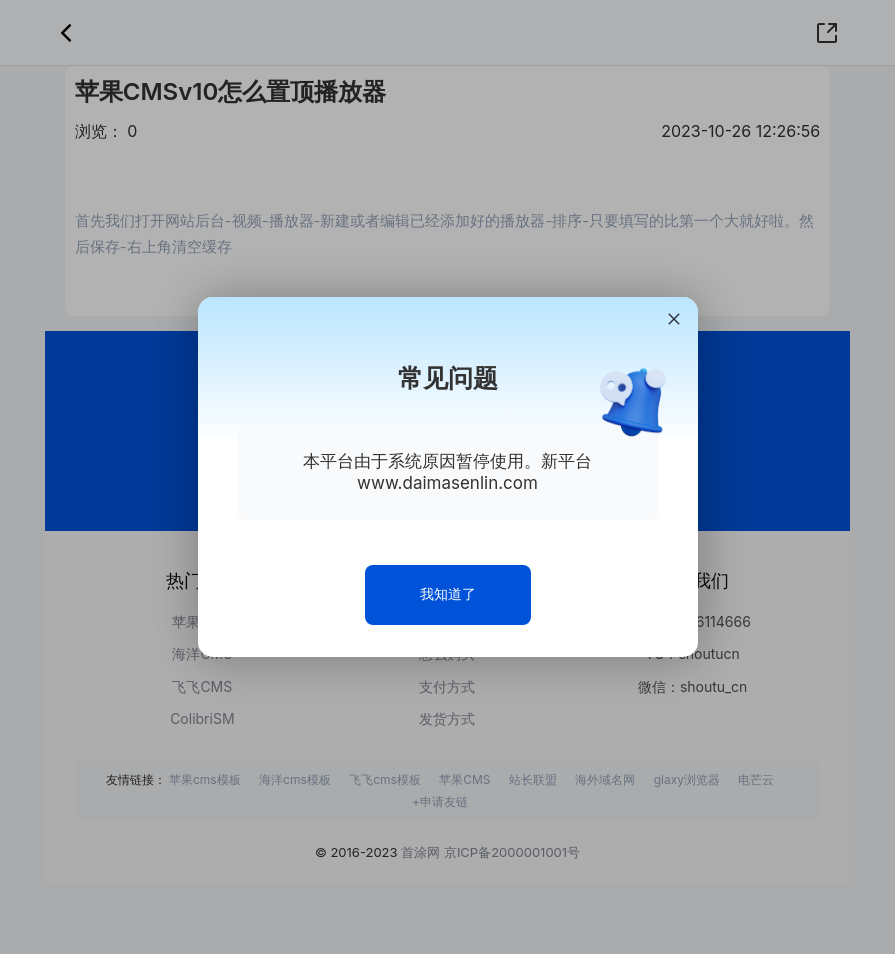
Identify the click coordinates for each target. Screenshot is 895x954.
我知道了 (448, 593)
